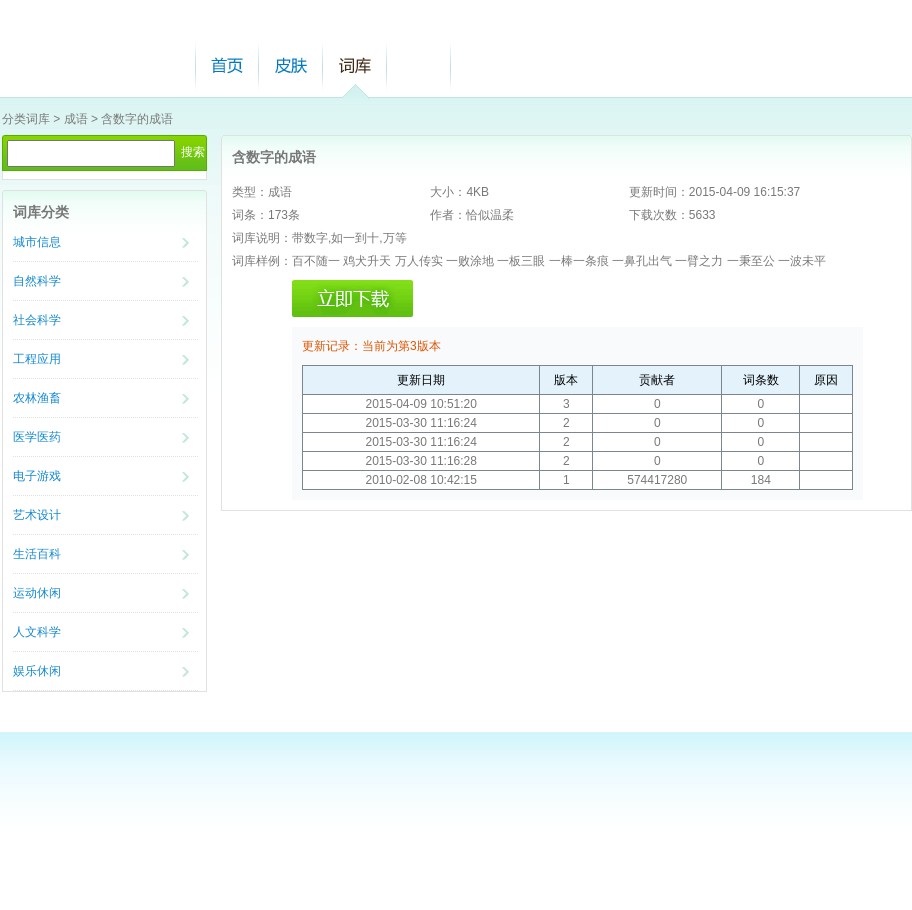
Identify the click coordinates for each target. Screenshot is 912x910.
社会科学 (37, 320)
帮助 (419, 65)
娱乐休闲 (37, 671)
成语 (76, 119)
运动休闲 (37, 593)
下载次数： (659, 215)
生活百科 (37, 554)
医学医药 (37, 437)
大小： (448, 192)
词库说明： (262, 238)
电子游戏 (37, 476)
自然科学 (37, 281)
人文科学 (37, 632)
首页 (227, 65)
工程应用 (37, 359)
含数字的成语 (137, 119)
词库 (355, 65)
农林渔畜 (37, 398)
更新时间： (659, 192)
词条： (250, 215)
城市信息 (37, 242)
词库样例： (262, 261)
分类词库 (26, 119)
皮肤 (291, 65)
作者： (448, 215)
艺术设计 (37, 515)
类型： (250, 192)
